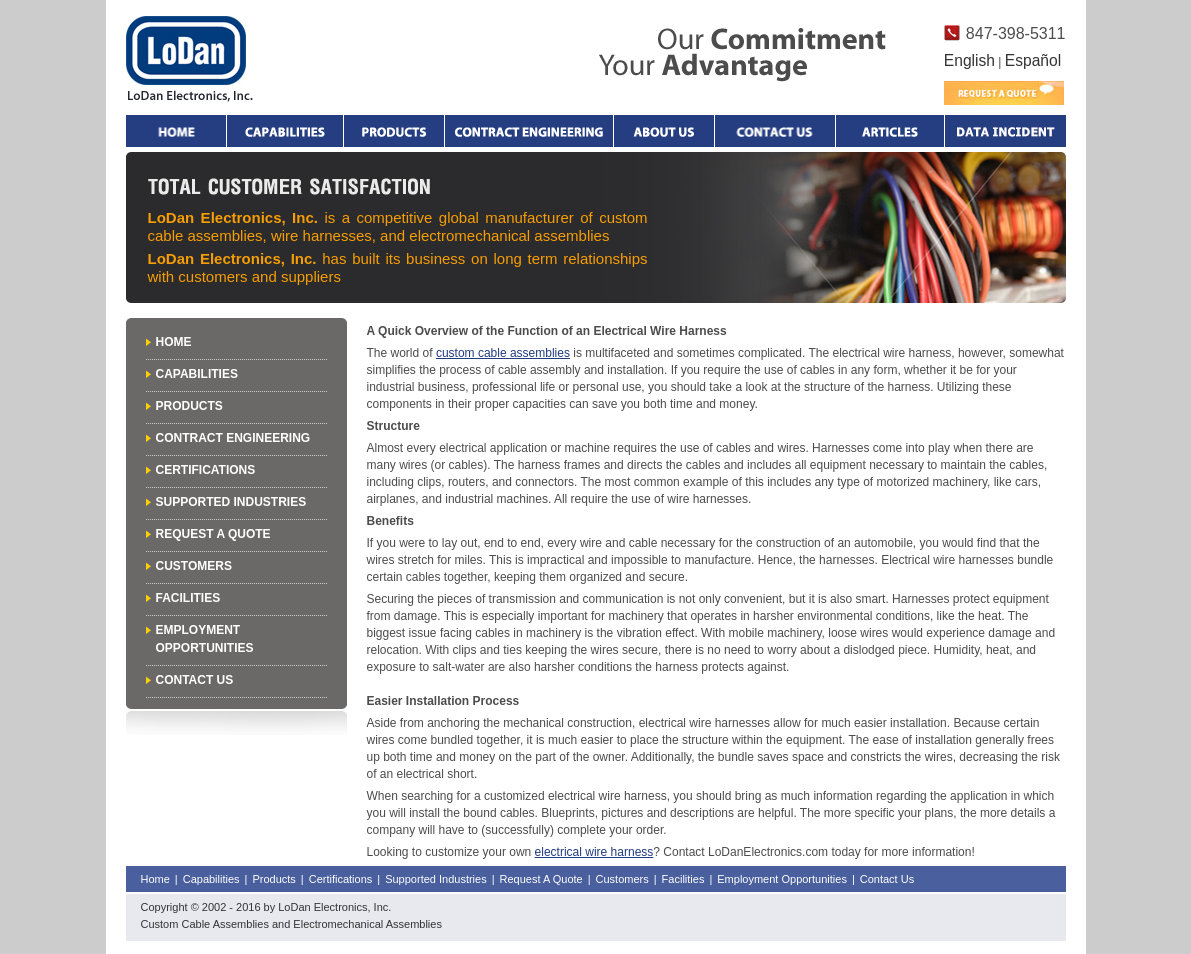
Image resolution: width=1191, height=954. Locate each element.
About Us (664, 131)
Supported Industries (231, 502)
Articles (890, 131)
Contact (775, 131)
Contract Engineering (529, 131)
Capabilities (285, 131)
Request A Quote (213, 534)
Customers (194, 566)
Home (176, 131)
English (969, 60)
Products (394, 131)
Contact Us (195, 680)
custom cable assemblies (503, 353)
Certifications (206, 470)
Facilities (188, 598)
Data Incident (1005, 131)
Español (1033, 60)
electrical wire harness (594, 852)
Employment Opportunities (782, 879)
